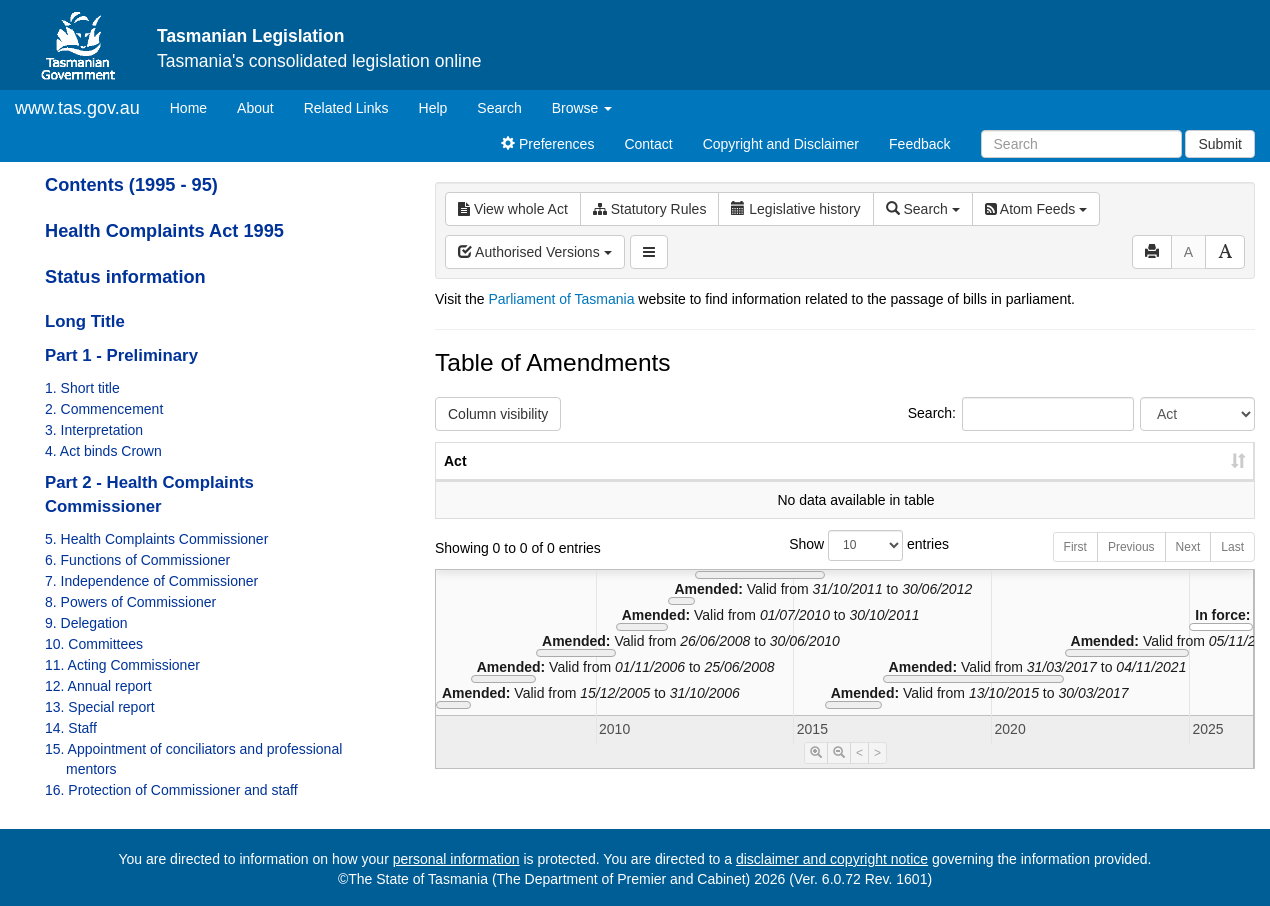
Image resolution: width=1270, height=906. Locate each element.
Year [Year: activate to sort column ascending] (1012, 481)
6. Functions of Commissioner (137, 560)
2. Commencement (104, 409)
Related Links (346, 108)
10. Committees (94, 644)
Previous (1131, 567)
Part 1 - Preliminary (121, 355)
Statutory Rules (650, 209)
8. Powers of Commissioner (130, 602)
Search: (1021, 414)
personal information (456, 859)
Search (499, 108)
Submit (1220, 144)
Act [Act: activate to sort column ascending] (455, 481)
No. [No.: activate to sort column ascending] (920, 481)
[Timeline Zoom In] (816, 773)
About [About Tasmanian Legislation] (255, 108)
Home (196, 106)
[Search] (1081, 144)
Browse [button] (582, 108)
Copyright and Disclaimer (781, 144)
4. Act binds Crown (103, 451)
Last (1232, 567)
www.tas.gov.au (77, 108)
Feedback (919, 144)
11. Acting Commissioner (122, 665)
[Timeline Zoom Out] (839, 773)
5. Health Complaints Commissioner (156, 539)
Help (433, 108)
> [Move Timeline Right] (877, 773)
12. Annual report (98, 686)
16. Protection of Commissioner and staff (171, 790)
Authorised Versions (535, 252)
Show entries (845, 565)
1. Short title (82, 388)
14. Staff (71, 728)
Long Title (85, 321)
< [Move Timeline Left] (859, 773)
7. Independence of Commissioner (151, 581)
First (1075, 567)
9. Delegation (86, 623)
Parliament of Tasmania (561, 299)
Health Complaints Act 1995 (164, 231)
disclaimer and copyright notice (832, 859)
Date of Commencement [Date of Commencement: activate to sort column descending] (1149, 471)
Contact (648, 144)
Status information (125, 277)
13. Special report (100, 707)
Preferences (547, 144)
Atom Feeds (1036, 209)
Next (1188, 567)
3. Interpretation (94, 430)
